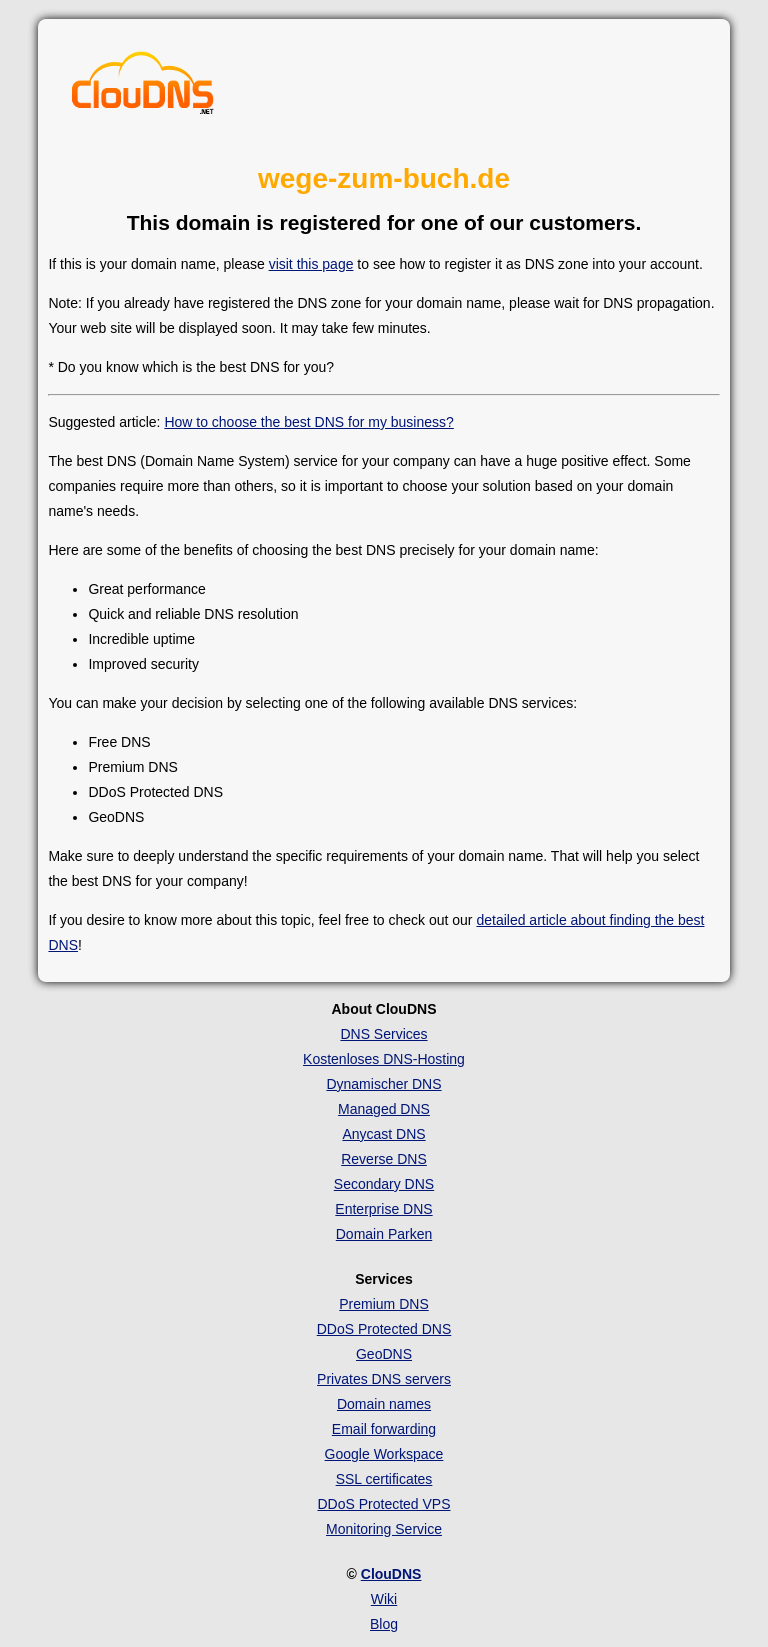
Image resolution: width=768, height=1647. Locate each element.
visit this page (311, 264)
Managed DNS (384, 1109)
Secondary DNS (384, 1184)
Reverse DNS (384, 1159)
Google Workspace (384, 1454)
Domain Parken (384, 1234)
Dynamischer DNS (383, 1084)
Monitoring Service (384, 1529)
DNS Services (383, 1034)
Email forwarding (384, 1429)
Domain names (384, 1404)
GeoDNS (384, 1354)
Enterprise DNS (383, 1209)
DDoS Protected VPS (383, 1504)
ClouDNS (391, 1574)
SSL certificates (384, 1479)
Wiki (384, 1599)
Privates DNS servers (384, 1379)
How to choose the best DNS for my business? (308, 422)
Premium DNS (383, 1304)
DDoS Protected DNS (384, 1329)
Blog (384, 1624)
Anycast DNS (383, 1134)
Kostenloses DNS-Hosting (384, 1059)
